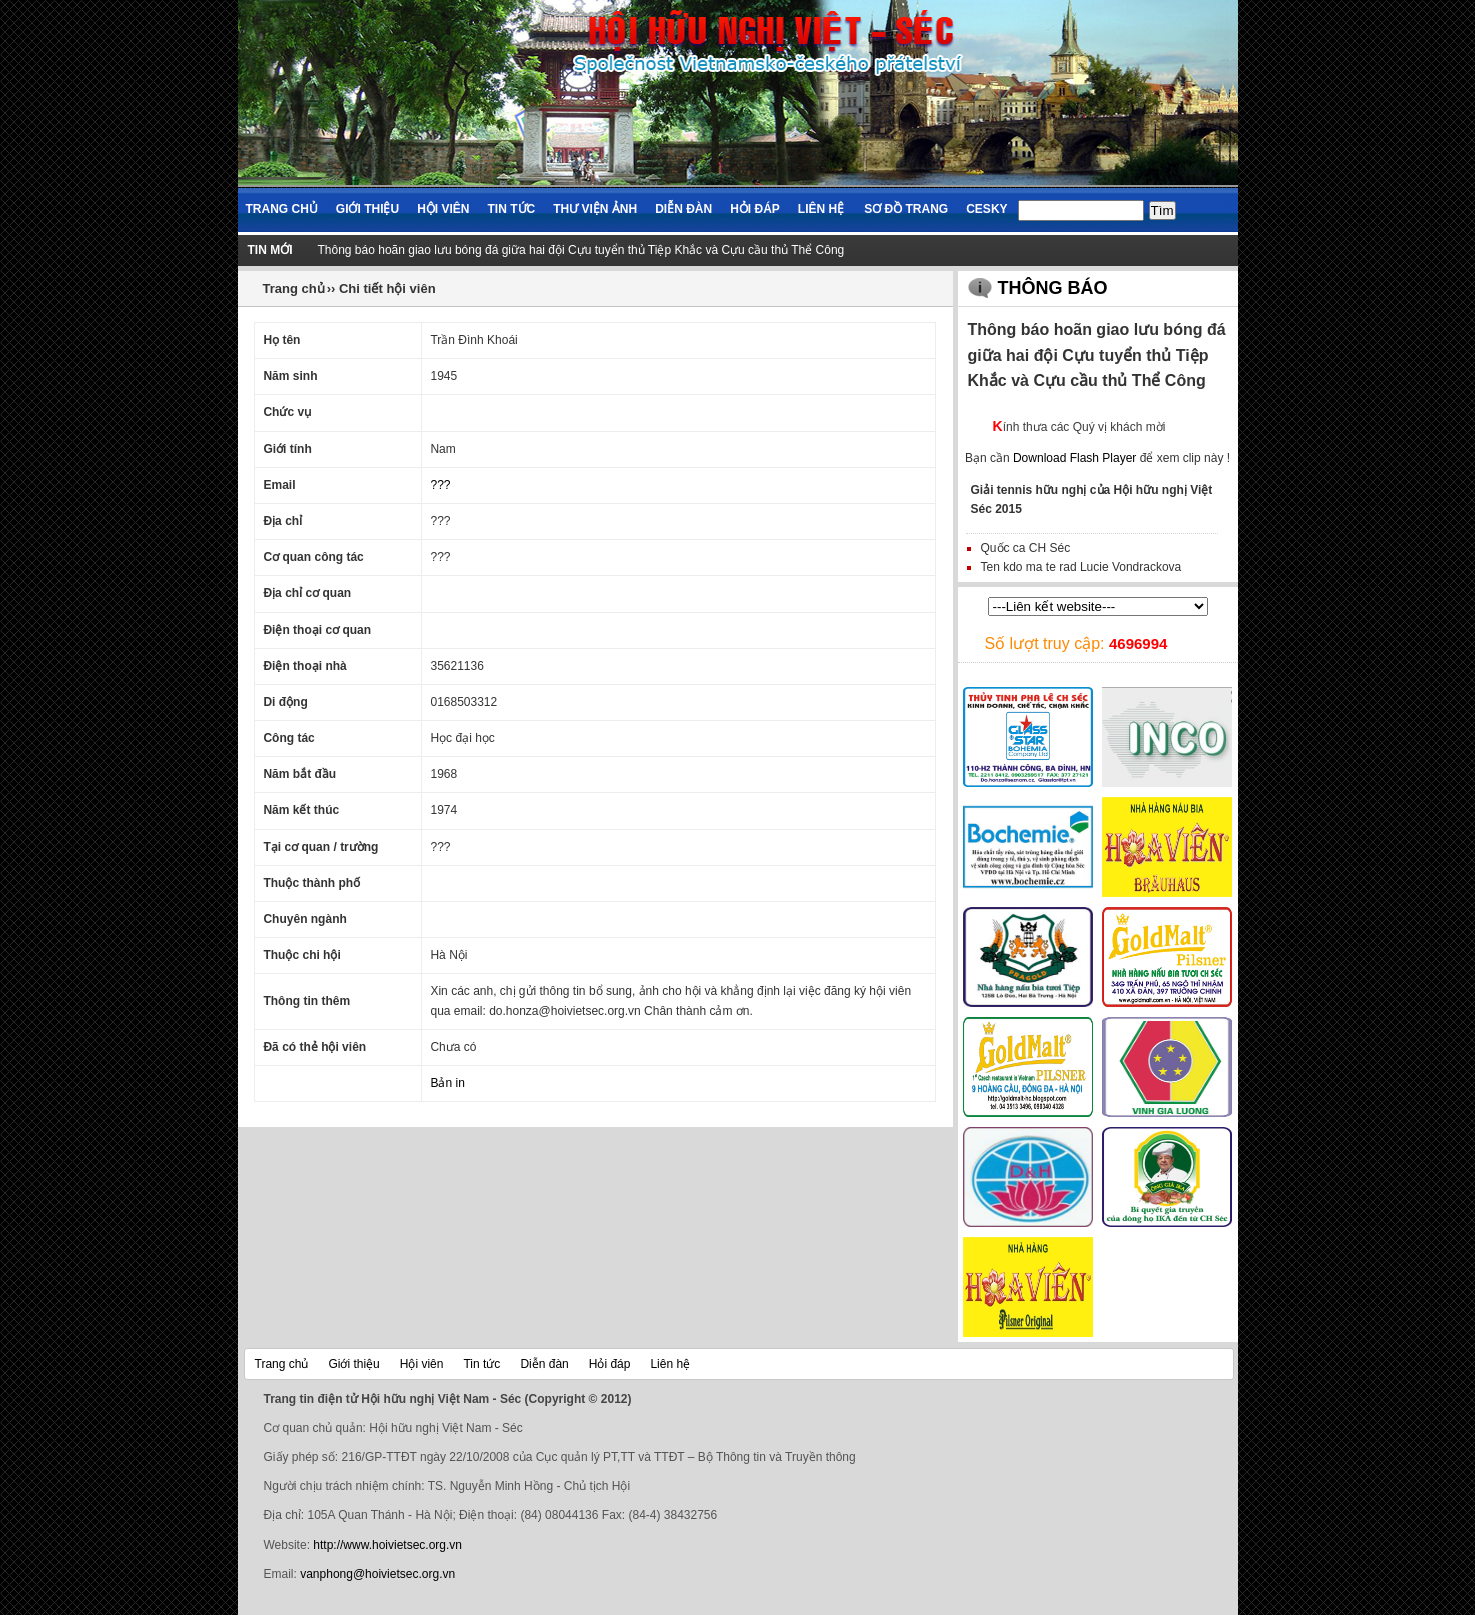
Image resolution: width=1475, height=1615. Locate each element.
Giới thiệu (367, 209)
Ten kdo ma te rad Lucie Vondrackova (1081, 567)
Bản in (447, 1083)
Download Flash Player (1074, 458)
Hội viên (443, 209)
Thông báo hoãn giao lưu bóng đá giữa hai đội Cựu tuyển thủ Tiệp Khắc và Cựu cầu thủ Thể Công (581, 250)
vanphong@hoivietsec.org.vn (377, 1574)
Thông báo (1053, 288)
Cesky (986, 209)
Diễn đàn (683, 209)
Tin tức (512, 209)
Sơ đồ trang (906, 209)
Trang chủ (282, 209)
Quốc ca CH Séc (1026, 548)
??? (440, 485)
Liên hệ (821, 209)
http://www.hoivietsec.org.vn (387, 1545)
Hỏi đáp (755, 209)
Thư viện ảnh (595, 209)
